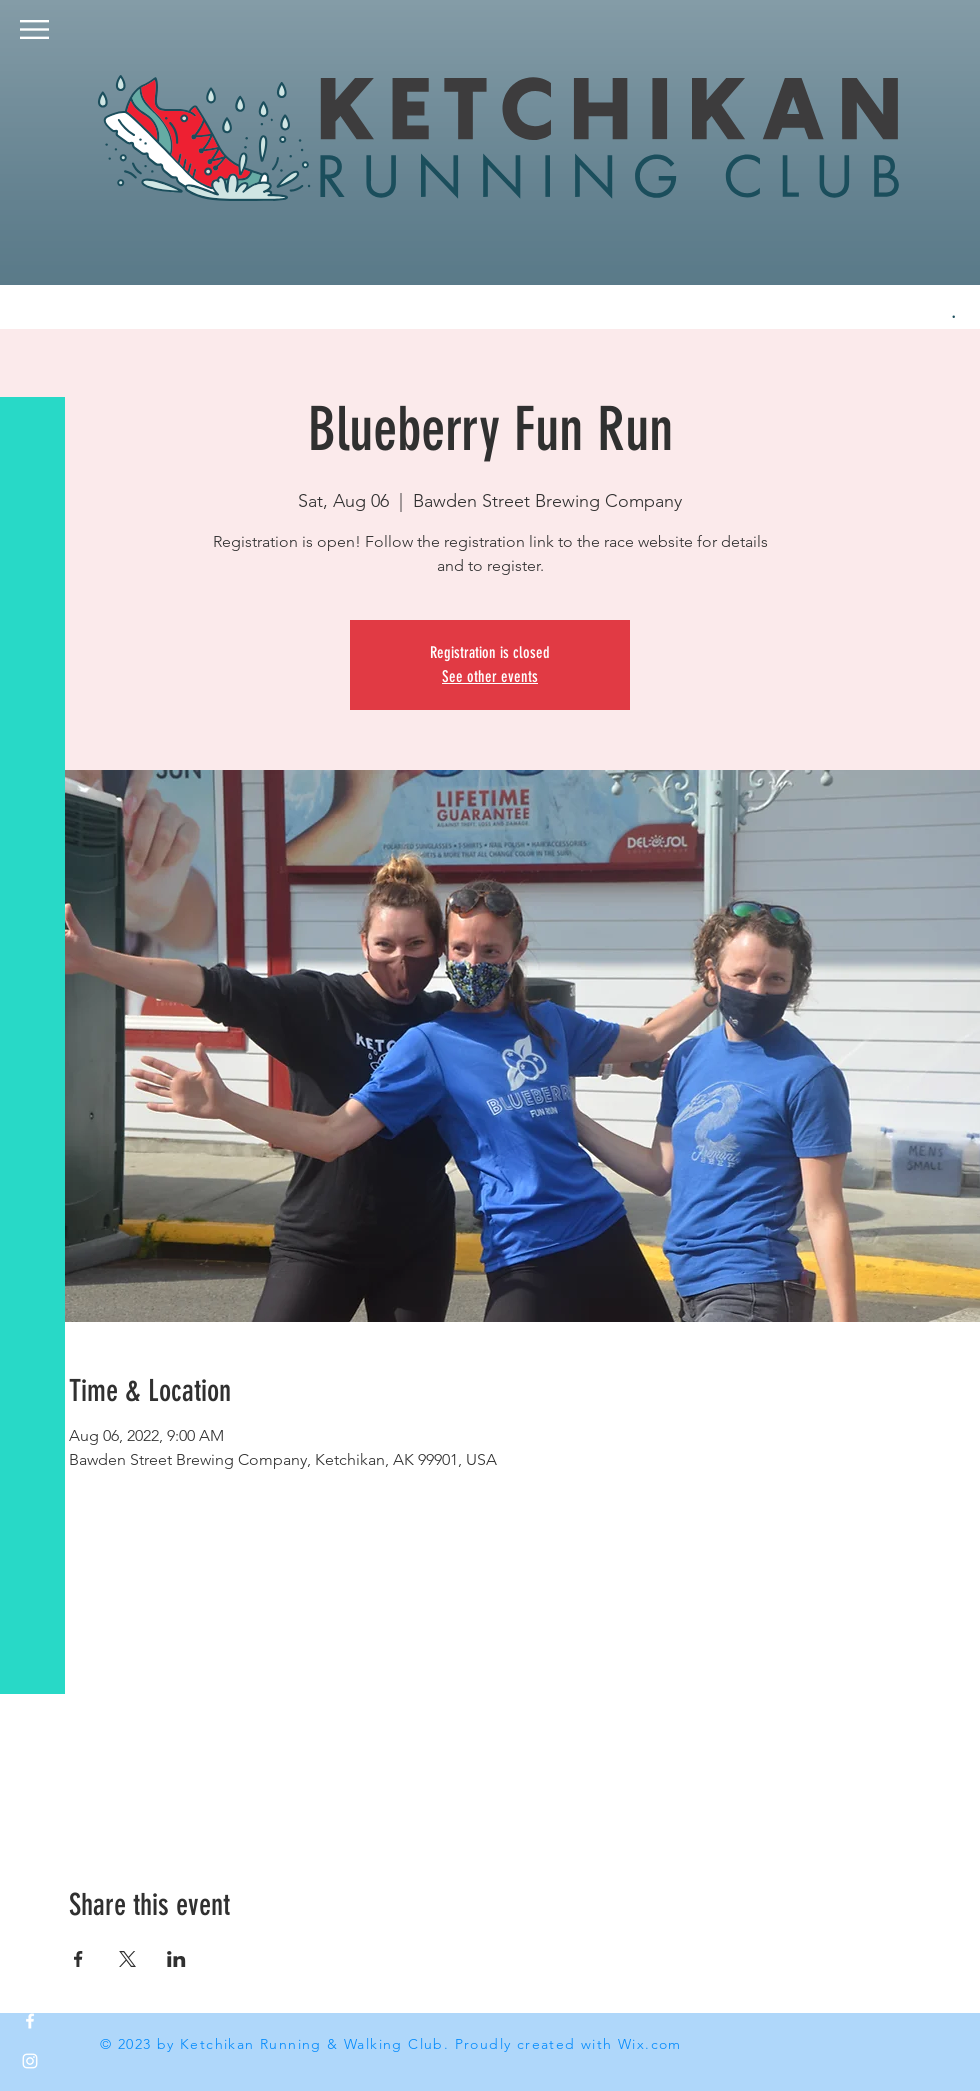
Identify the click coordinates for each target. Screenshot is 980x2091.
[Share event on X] (127, 1959)
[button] (34, 29)
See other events (490, 676)
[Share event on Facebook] (78, 1959)
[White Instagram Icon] (30, 2061)
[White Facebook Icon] (30, 2021)
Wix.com (650, 2044)
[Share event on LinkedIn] (176, 1959)
